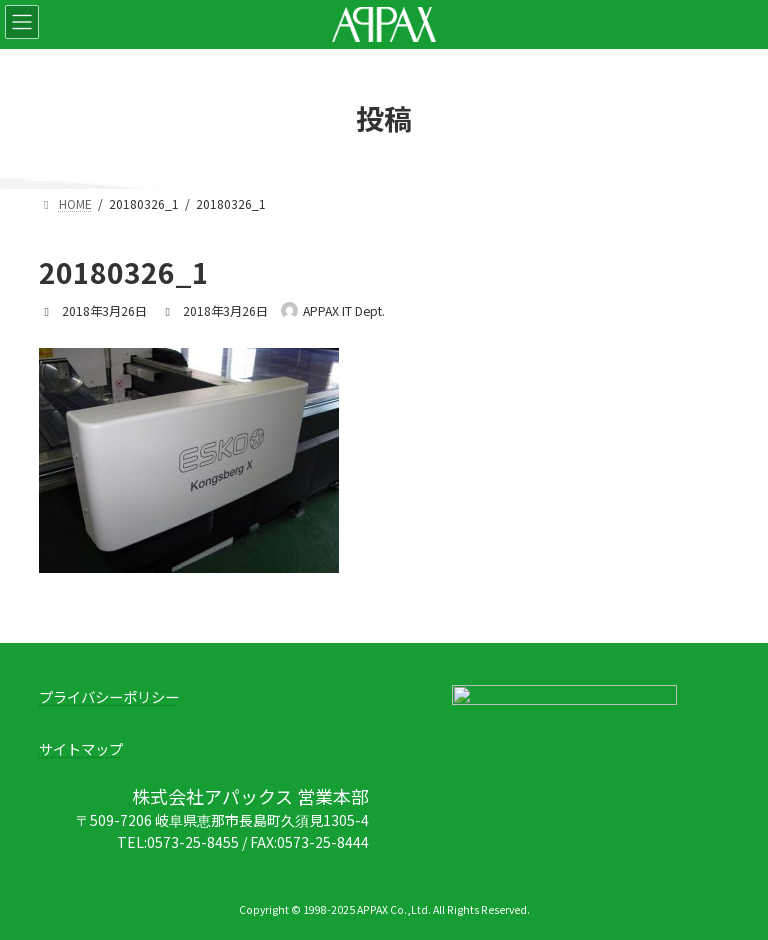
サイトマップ (81, 749)
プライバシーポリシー (109, 696)
